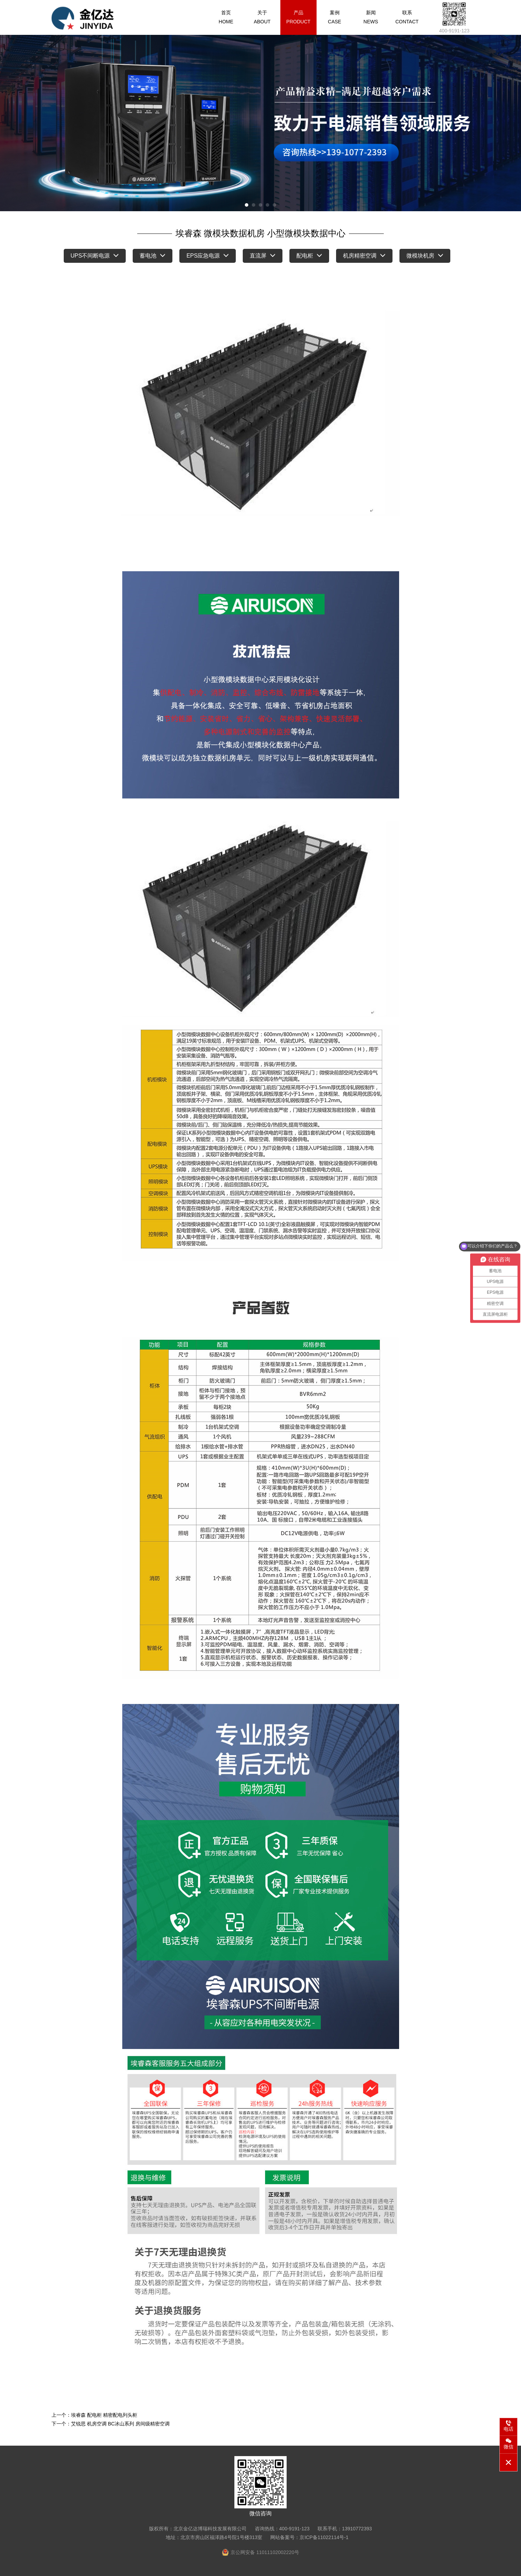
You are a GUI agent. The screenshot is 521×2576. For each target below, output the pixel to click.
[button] (246, 205)
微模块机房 (424, 256)
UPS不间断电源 (95, 256)
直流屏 (262, 256)
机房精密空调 (364, 256)
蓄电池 (152, 256)
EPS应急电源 (207, 256)
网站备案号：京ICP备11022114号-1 (309, 2537)
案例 (335, 17)
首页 (226, 17)
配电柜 (309, 256)
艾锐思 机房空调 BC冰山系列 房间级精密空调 (120, 2423)
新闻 (371, 17)
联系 (407, 17)
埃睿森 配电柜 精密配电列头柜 (104, 2415)
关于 (262, 17)
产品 (298, 17)
